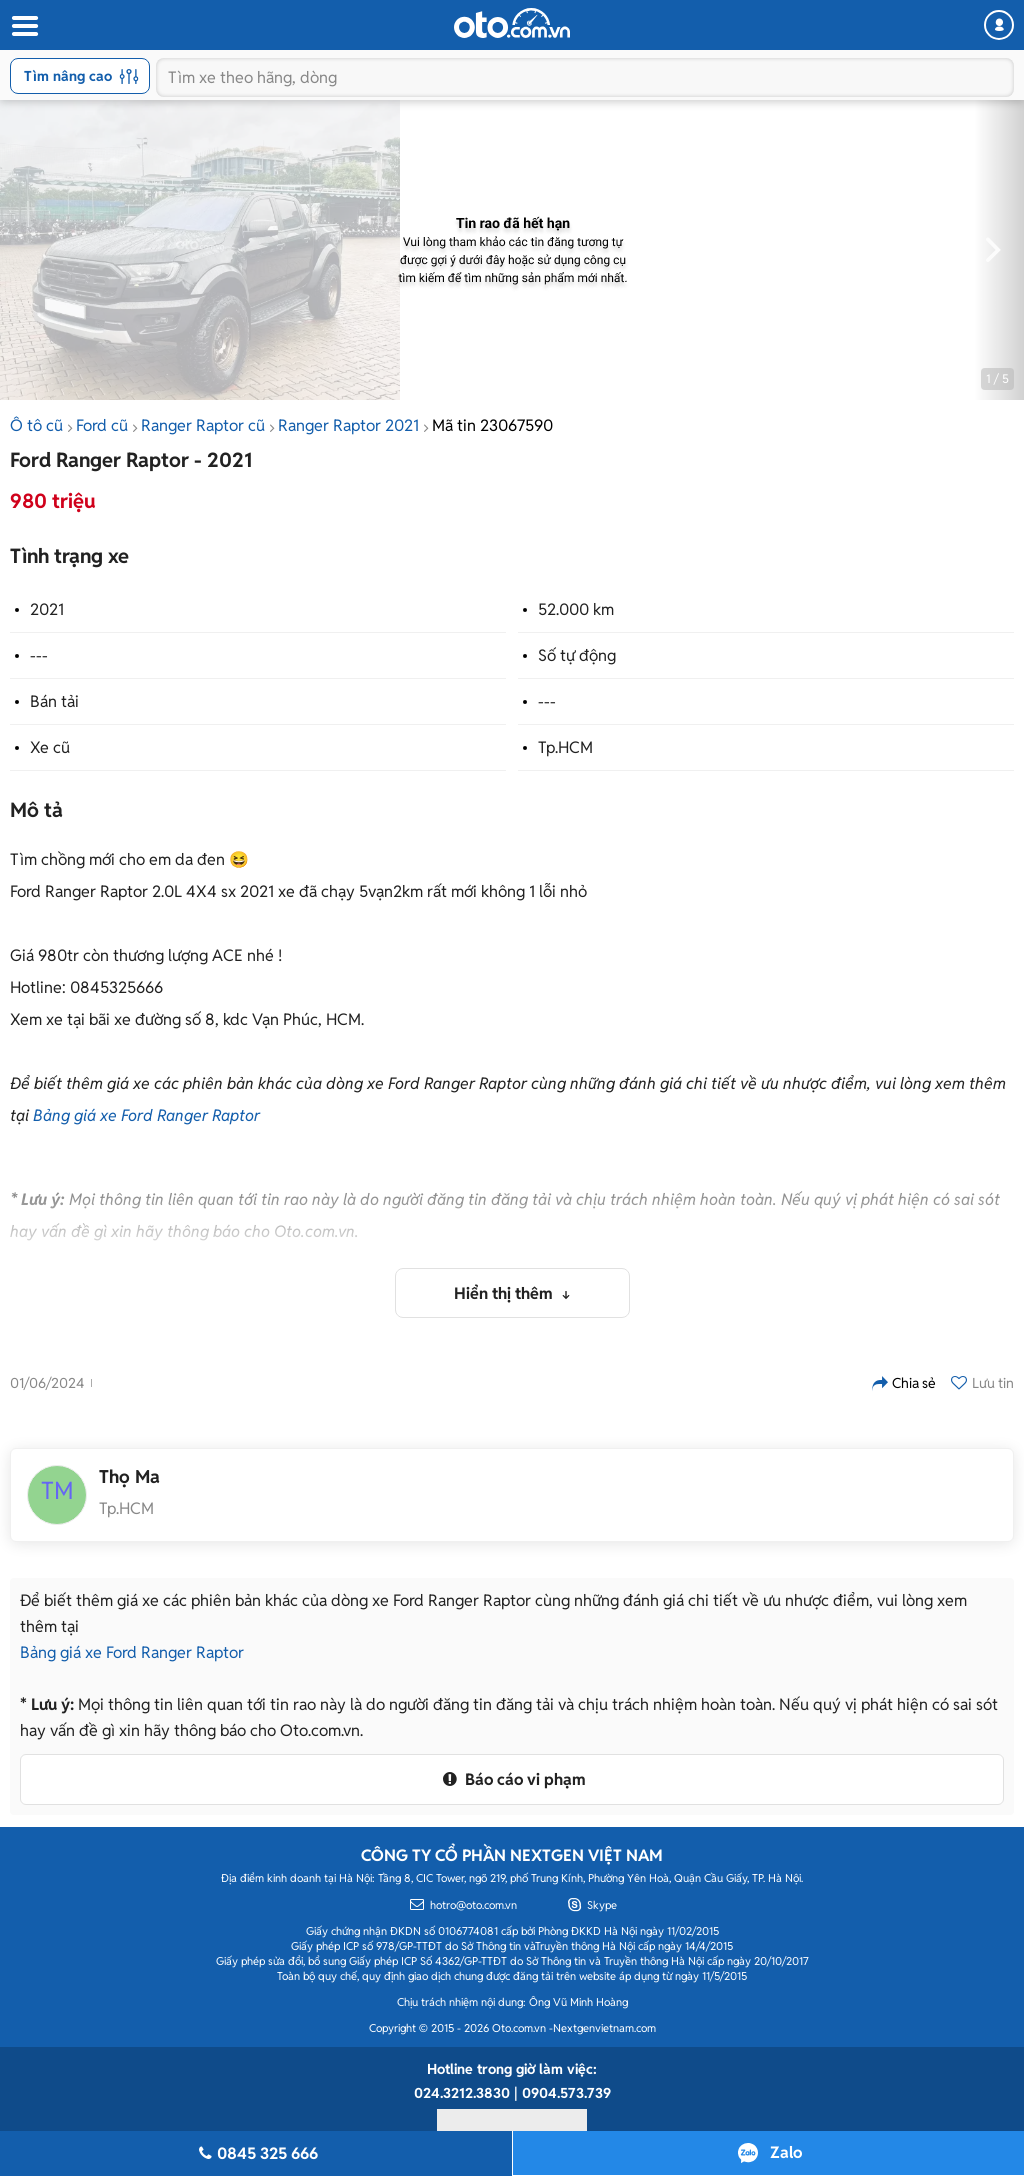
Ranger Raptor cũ (203, 425)
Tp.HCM (565, 747)
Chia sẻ (904, 1383)
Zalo (786, 2152)
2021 (47, 609)
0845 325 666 (255, 2153)
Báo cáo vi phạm (511, 1779)
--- (39, 655)
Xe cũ (50, 747)
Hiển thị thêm (505, 1293)
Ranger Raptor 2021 (348, 425)
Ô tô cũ (36, 425)
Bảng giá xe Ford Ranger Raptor (146, 1115)
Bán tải (54, 701)
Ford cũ (102, 425)
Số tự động (577, 655)
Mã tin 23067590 (492, 425)
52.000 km (576, 609)
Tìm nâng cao (81, 76)
